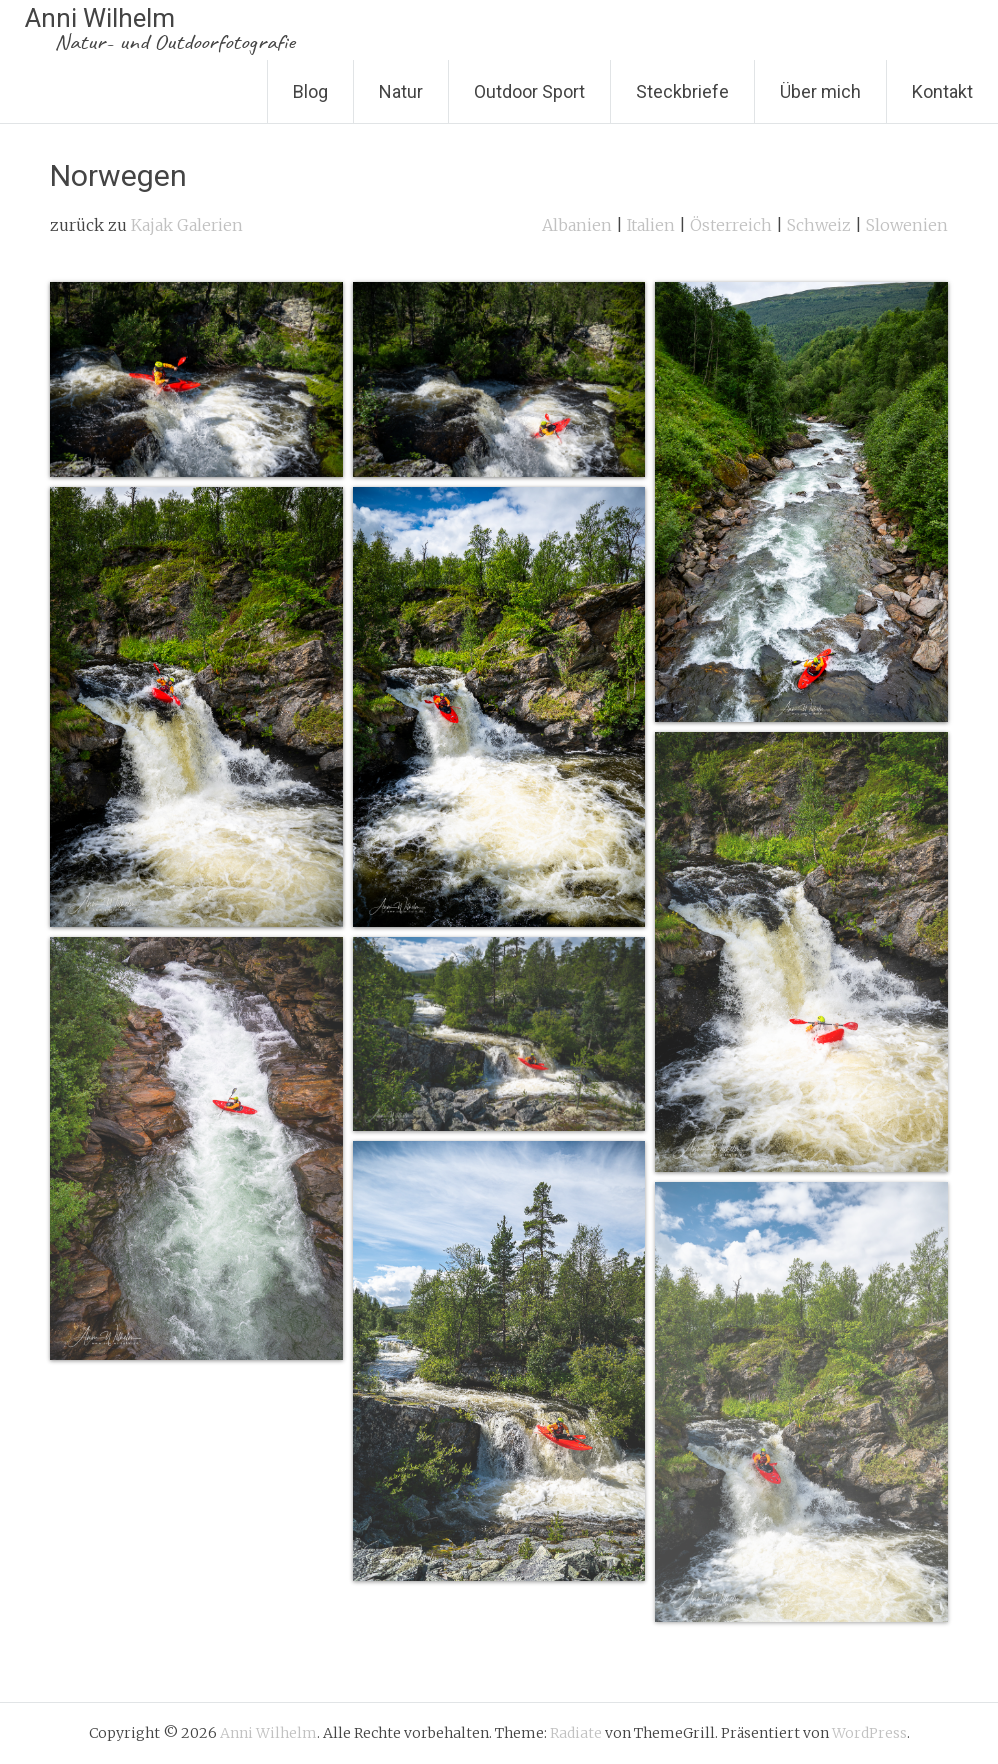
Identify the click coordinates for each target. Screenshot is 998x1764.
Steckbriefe (682, 91)
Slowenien (907, 225)
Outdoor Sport (529, 91)
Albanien (577, 225)
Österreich (731, 225)
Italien (651, 225)
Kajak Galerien (187, 225)
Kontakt (942, 91)
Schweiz (819, 225)
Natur (401, 91)
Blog (310, 91)
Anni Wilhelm (160, 29)
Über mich (820, 91)
